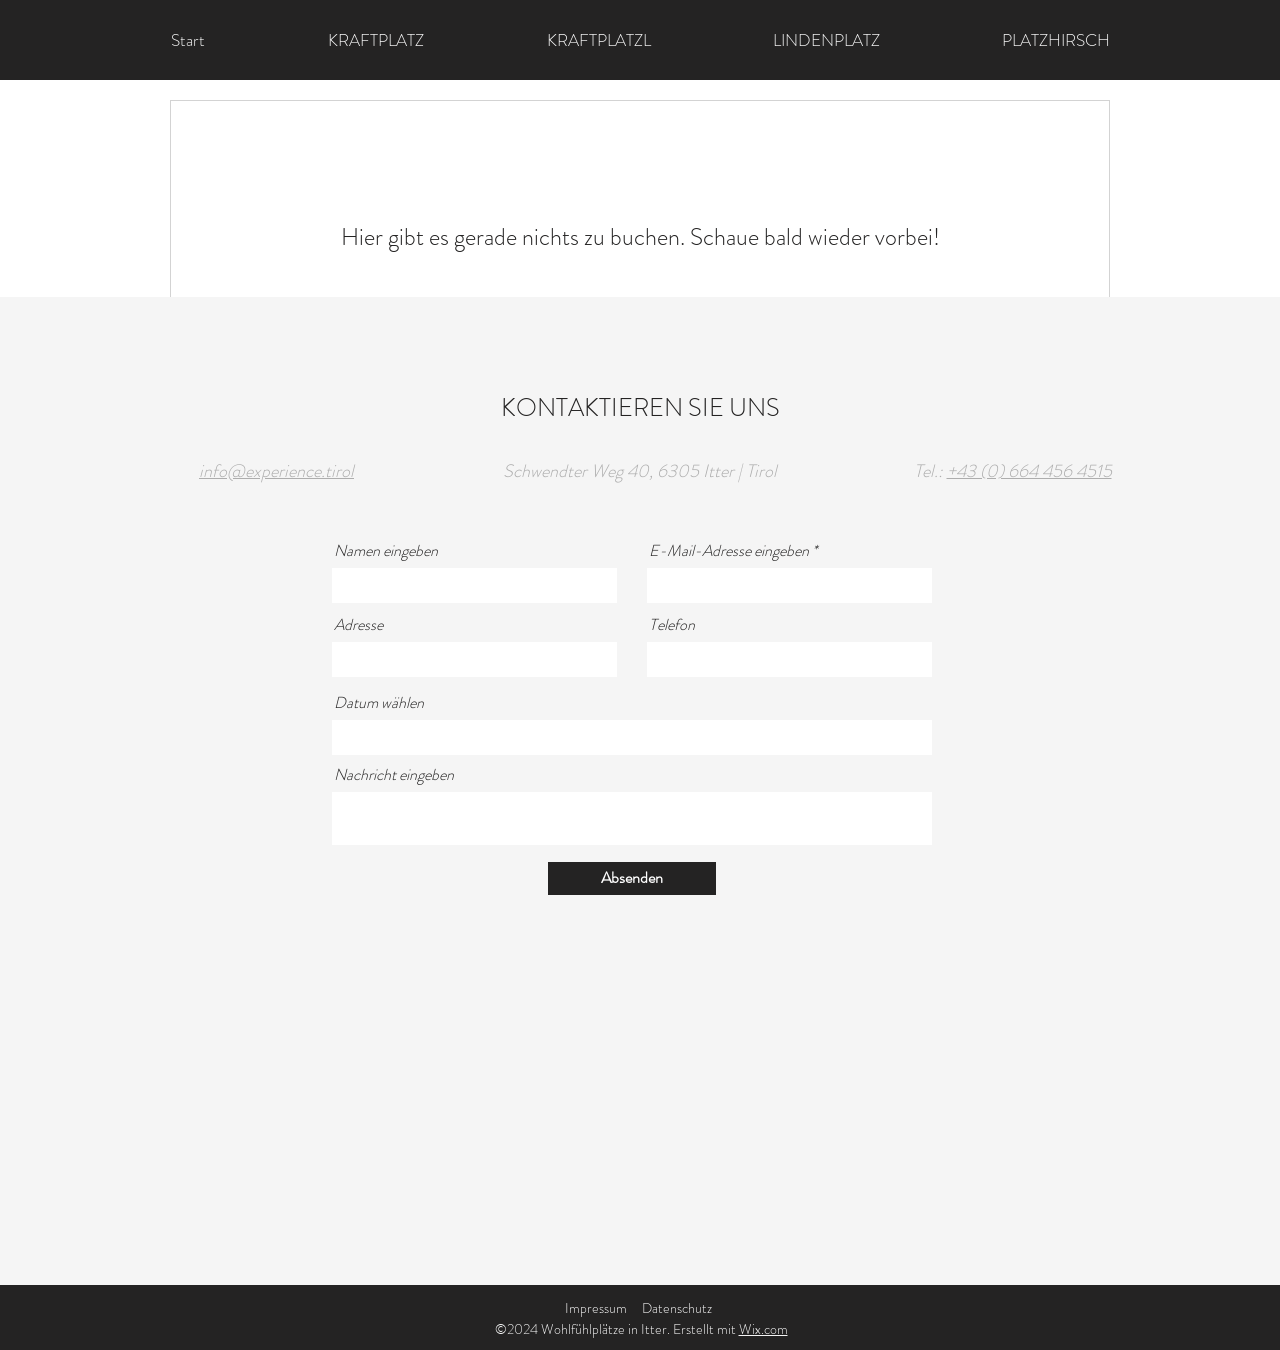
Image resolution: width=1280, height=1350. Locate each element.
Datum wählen (379, 703)
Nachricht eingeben (394, 775)
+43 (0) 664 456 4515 (1029, 471)
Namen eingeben (386, 551)
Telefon (672, 625)
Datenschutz (677, 1308)
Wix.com (763, 1329)
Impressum (596, 1308)
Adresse (358, 625)
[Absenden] (632, 878)
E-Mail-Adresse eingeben (729, 551)
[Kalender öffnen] (904, 737)
